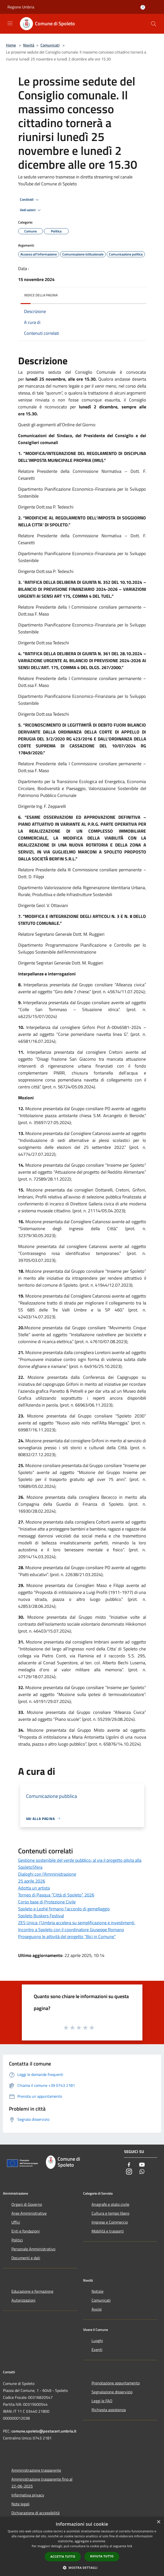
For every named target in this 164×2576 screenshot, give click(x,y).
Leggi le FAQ (102, 2401)
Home (11, 45)
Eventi (97, 2349)
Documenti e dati (25, 2258)
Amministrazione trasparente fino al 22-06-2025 (41, 2482)
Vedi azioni (31, 210)
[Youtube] (142, 2165)
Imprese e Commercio (110, 2222)
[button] (82, 2567)
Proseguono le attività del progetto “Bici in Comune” (67, 1936)
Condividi (30, 200)
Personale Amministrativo (33, 2249)
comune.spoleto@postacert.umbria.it (43, 2431)
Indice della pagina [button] (41, 295)
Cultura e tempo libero (110, 2213)
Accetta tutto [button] (62, 2556)
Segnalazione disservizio (112, 2392)
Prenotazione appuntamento (116, 2383)
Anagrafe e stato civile (110, 2204)
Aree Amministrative (29, 2213)
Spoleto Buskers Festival (41, 1915)
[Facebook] (129, 2165)
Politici (17, 2240)
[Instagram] (129, 2172)
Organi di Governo (26, 2204)
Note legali (20, 2504)
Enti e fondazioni (25, 2231)
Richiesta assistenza (109, 2410)
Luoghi (97, 2341)
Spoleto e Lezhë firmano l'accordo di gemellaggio (64, 1908)
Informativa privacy (27, 2495)
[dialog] (82, 2546)
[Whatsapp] (142, 2172)
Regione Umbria (20, 7)
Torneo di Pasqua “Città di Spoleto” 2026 (56, 1895)
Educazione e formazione (32, 2291)
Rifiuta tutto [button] (102, 2556)
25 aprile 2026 (31, 1881)
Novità (28, 45)
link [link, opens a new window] (129, 2546)
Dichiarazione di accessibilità (35, 2513)
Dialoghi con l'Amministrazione (47, 1874)
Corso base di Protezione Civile (47, 1901)
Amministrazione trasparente (36, 2470)
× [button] (158, 2522)
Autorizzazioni (23, 2300)
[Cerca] (154, 24)
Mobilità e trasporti (108, 2231)
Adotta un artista (34, 1888)
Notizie (97, 2291)
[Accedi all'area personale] (143, 7)
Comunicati (50, 45)
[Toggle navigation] (10, 23)
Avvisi (97, 2309)
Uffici (15, 2222)
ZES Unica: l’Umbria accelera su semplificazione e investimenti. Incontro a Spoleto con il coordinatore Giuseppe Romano (76, 1926)
